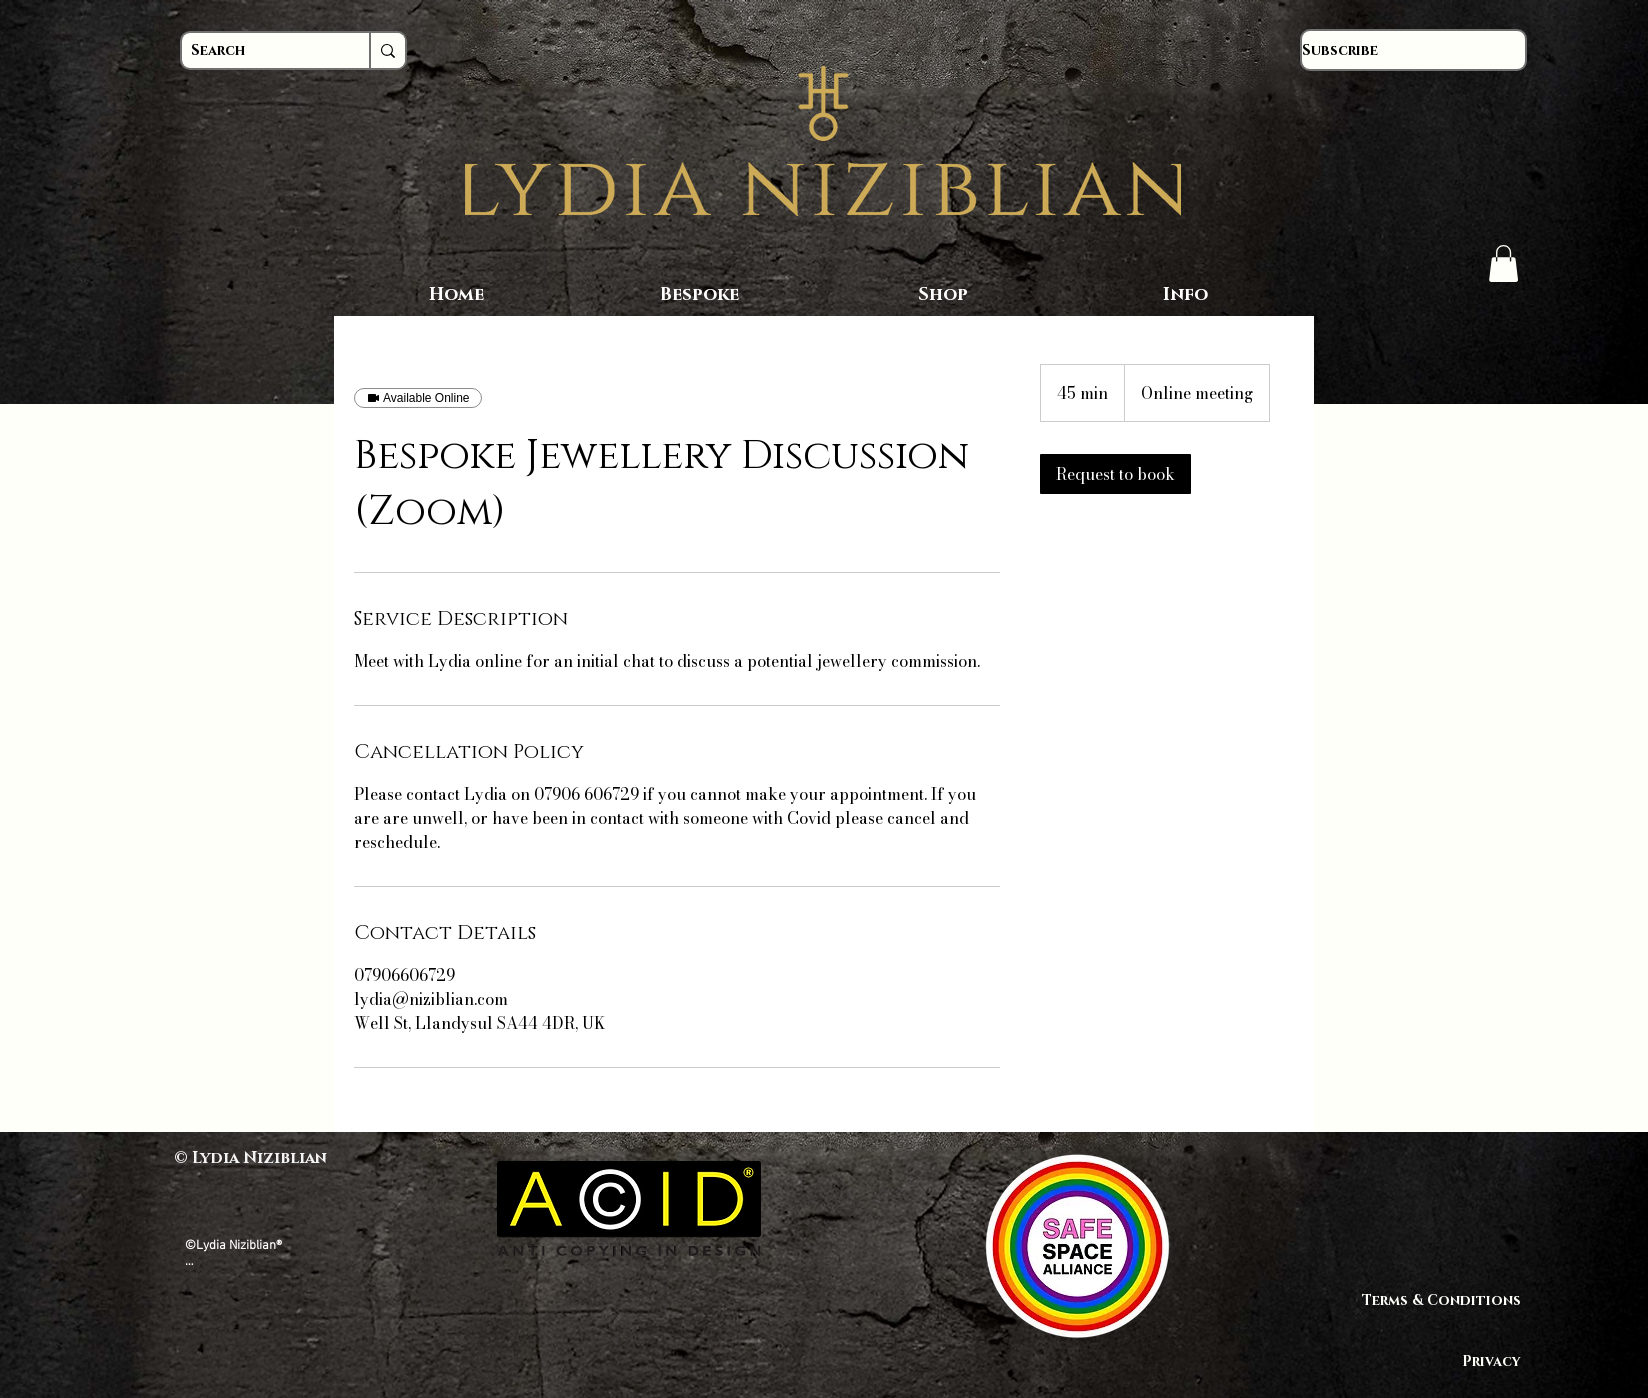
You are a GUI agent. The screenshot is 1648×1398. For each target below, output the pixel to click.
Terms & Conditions (1450, 1300)
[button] (1503, 263)
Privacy (1491, 1361)
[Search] (257, 50)
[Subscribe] (1413, 50)
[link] (1115, 474)
